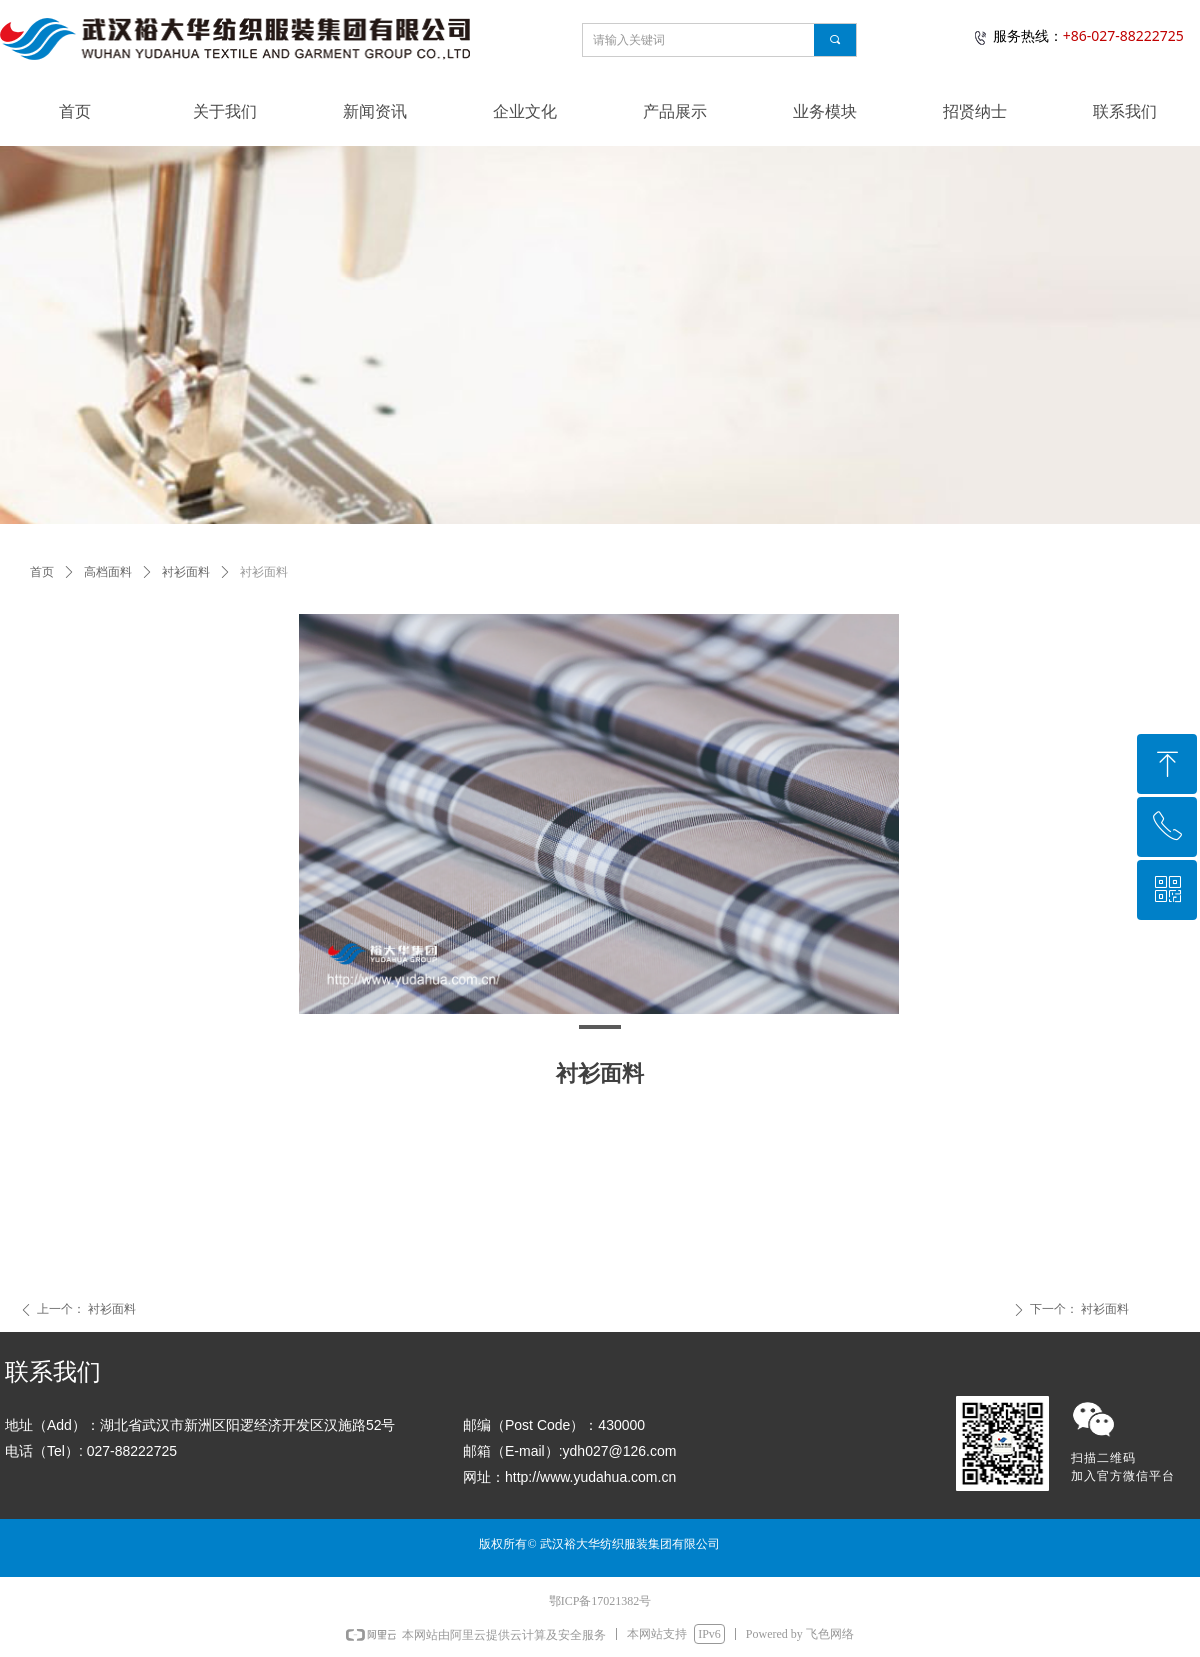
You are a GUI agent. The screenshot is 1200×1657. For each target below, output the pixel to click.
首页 (42, 572)
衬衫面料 (186, 572)
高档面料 (108, 572)
